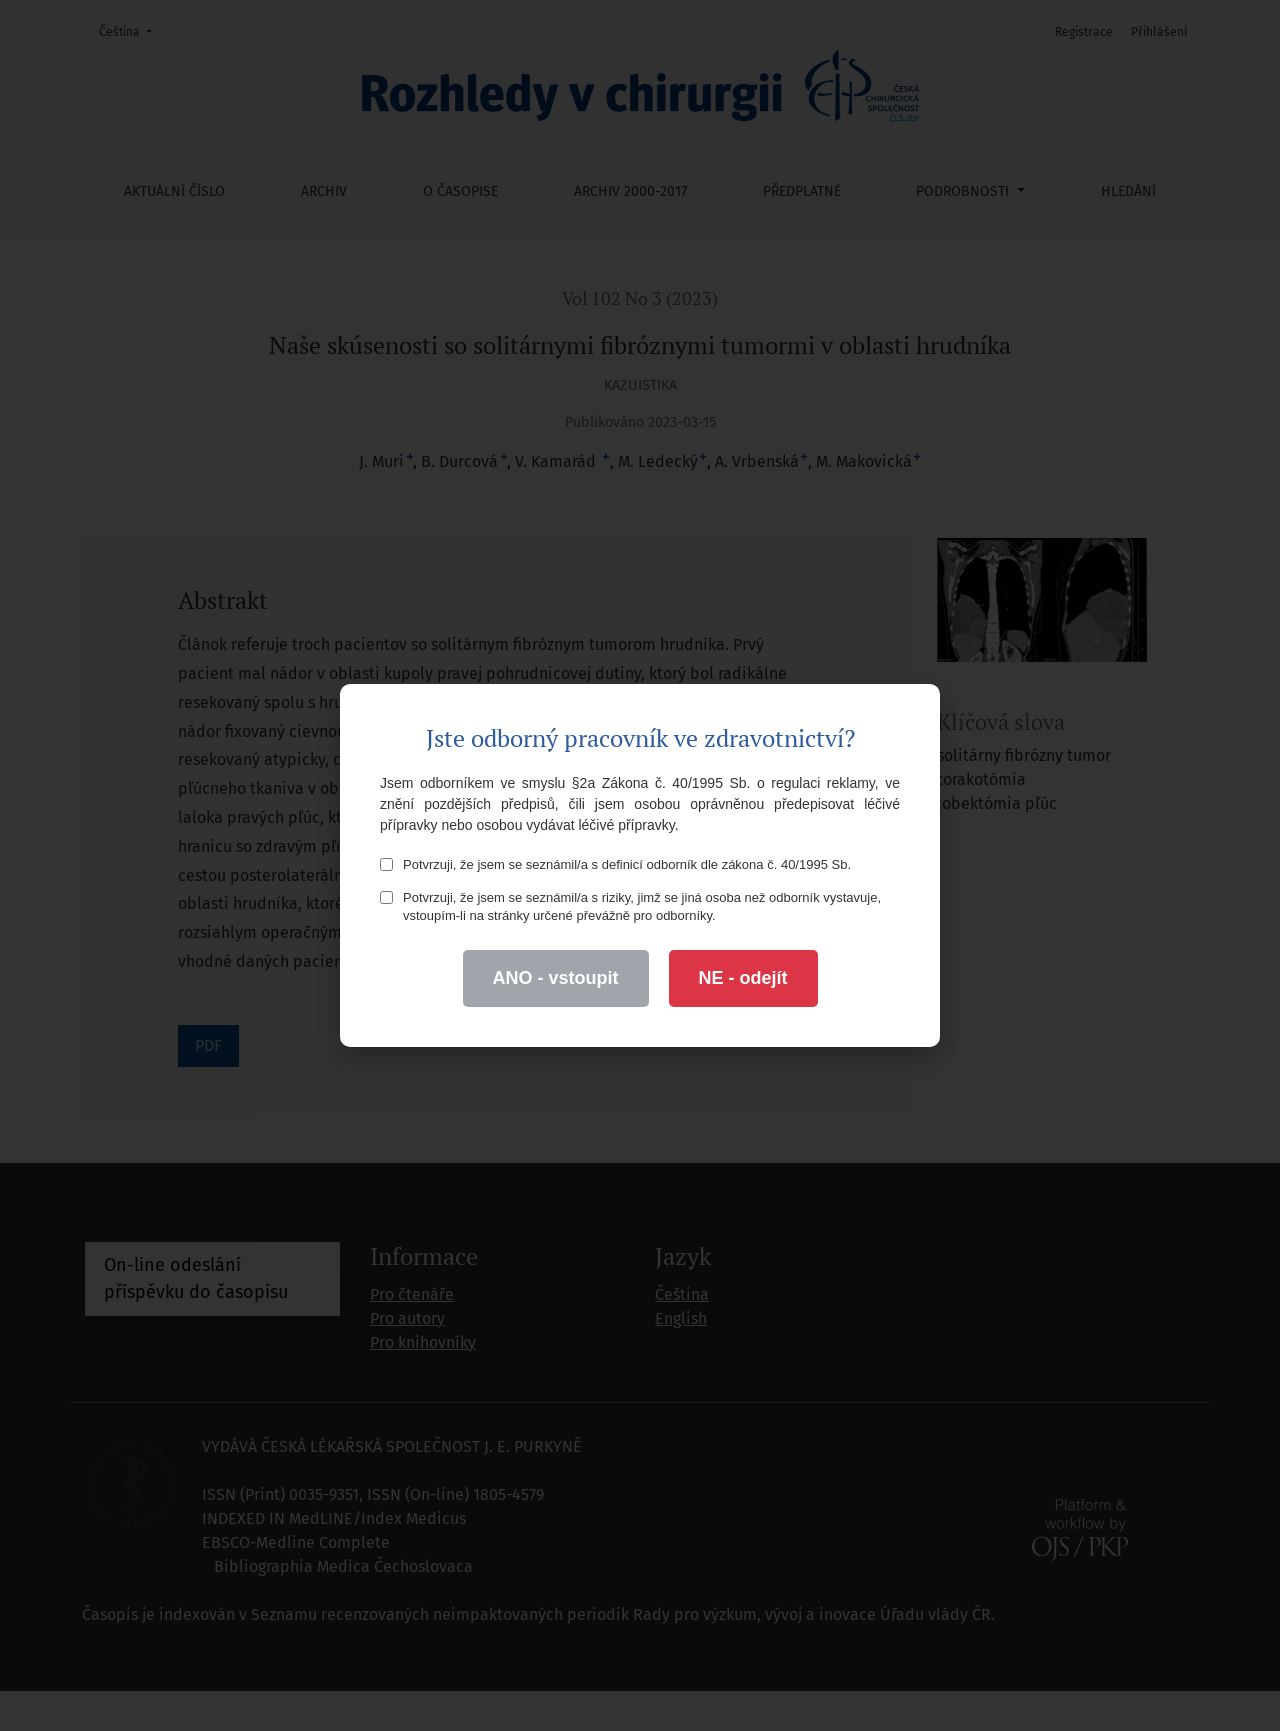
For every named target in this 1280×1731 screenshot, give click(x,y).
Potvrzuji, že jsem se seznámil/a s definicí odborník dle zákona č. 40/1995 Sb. (615, 864)
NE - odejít (743, 978)
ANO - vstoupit (556, 978)
